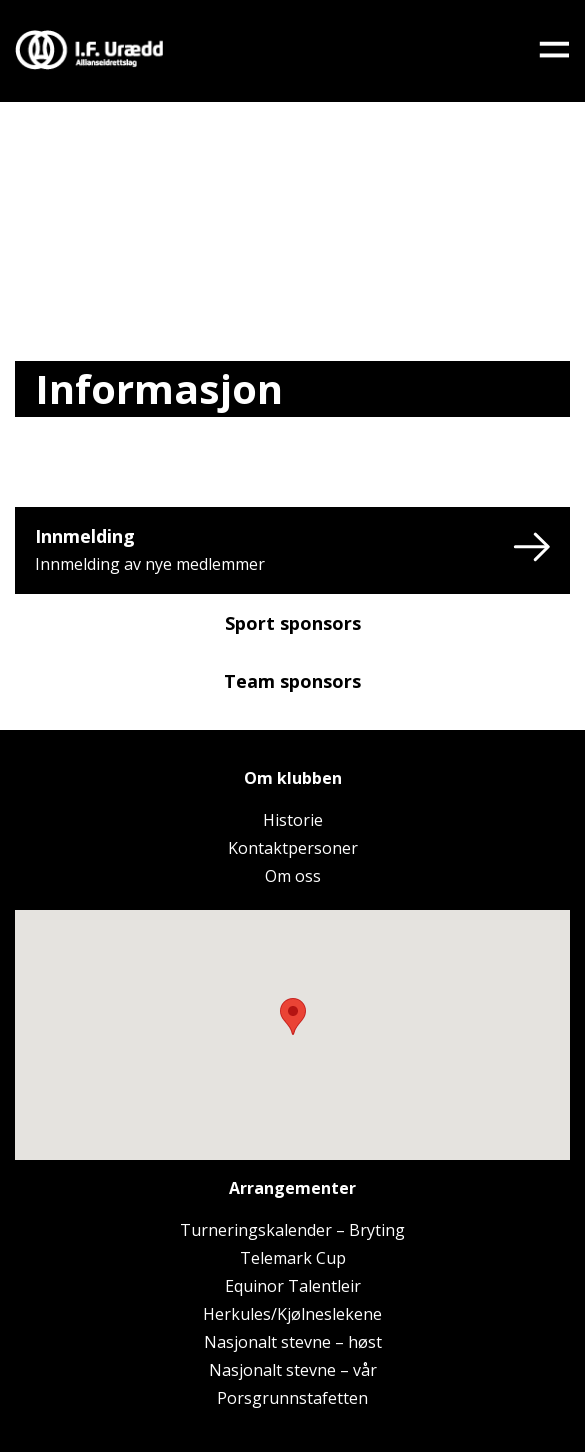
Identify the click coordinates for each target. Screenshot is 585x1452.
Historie (293, 820)
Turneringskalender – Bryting (292, 1230)
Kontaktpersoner (293, 848)
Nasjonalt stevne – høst (293, 1342)
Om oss (293, 876)
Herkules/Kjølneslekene (292, 1314)
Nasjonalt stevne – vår (293, 1370)
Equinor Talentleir (293, 1286)
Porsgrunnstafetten (292, 1398)
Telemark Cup (293, 1258)
